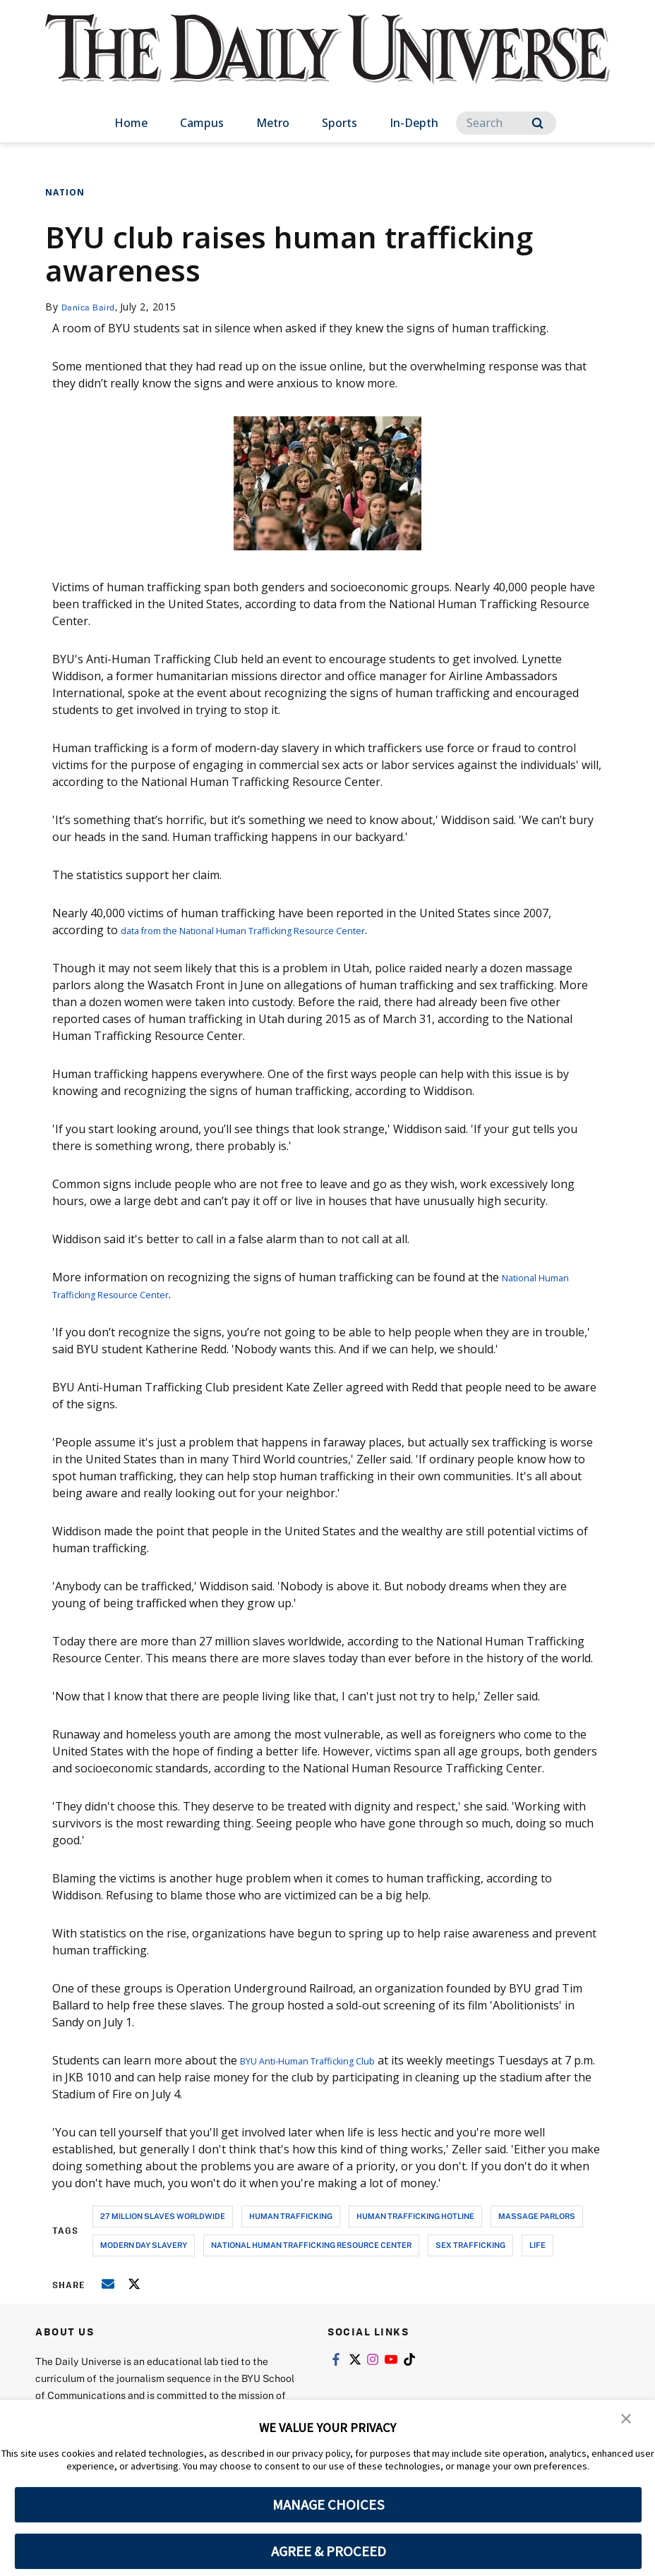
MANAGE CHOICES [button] (328, 2505)
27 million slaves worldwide (162, 2215)
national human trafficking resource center (311, 2244)
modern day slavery (143, 2244)
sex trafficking (470, 2244)
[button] (627, 2420)
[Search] (506, 123)
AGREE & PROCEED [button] (329, 2551)
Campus (202, 123)
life (537, 2244)
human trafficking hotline (415, 2215)
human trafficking (290, 2215)
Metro (272, 123)
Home (131, 123)
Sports (339, 123)
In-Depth (414, 123)
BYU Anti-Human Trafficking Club (328, 2060)
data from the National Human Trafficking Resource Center (278, 930)
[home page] (327, 63)
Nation (65, 192)
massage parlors (536, 2215)
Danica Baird (92, 307)
